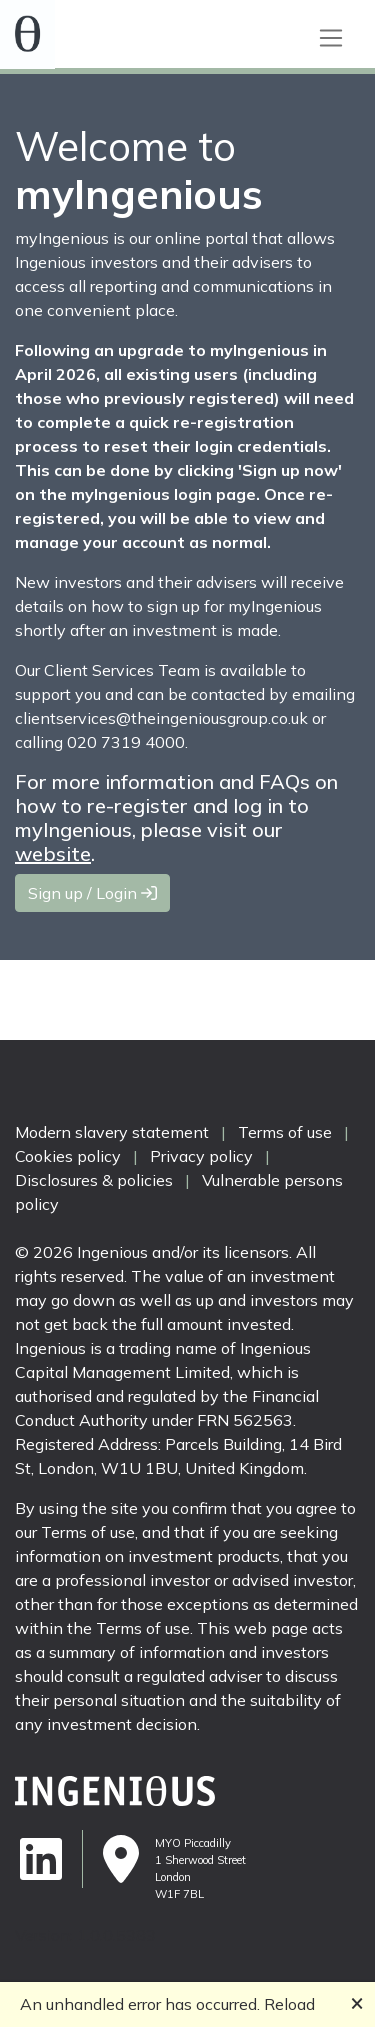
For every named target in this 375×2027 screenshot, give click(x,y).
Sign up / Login (92, 893)
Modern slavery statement (112, 1132)
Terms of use (285, 1132)
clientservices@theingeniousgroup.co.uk (161, 718)
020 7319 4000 (126, 742)
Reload (289, 2004)
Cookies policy (68, 1156)
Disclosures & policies (94, 1180)
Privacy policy (201, 1156)
